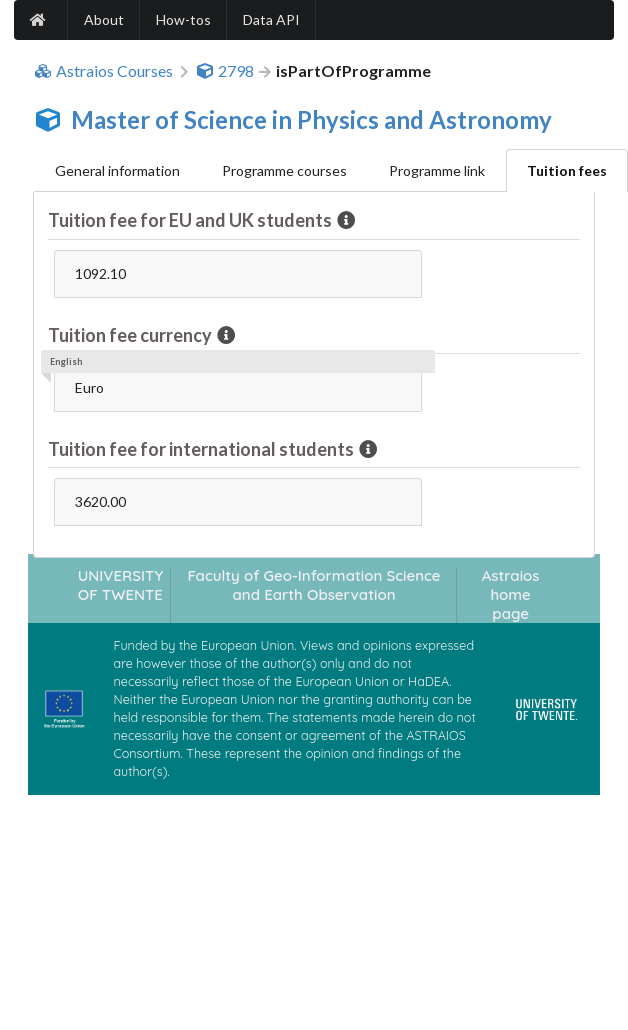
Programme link (437, 170)
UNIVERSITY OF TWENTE (121, 585)
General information (117, 170)
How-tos (183, 19)
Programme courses (284, 170)
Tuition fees (567, 170)
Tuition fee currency (131, 335)
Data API (271, 19)
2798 (225, 71)
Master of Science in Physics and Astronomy (311, 119)
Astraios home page (511, 595)
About (104, 19)
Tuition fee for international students (202, 449)
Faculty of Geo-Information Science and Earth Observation (313, 585)
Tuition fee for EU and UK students (191, 220)
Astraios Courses (103, 71)
